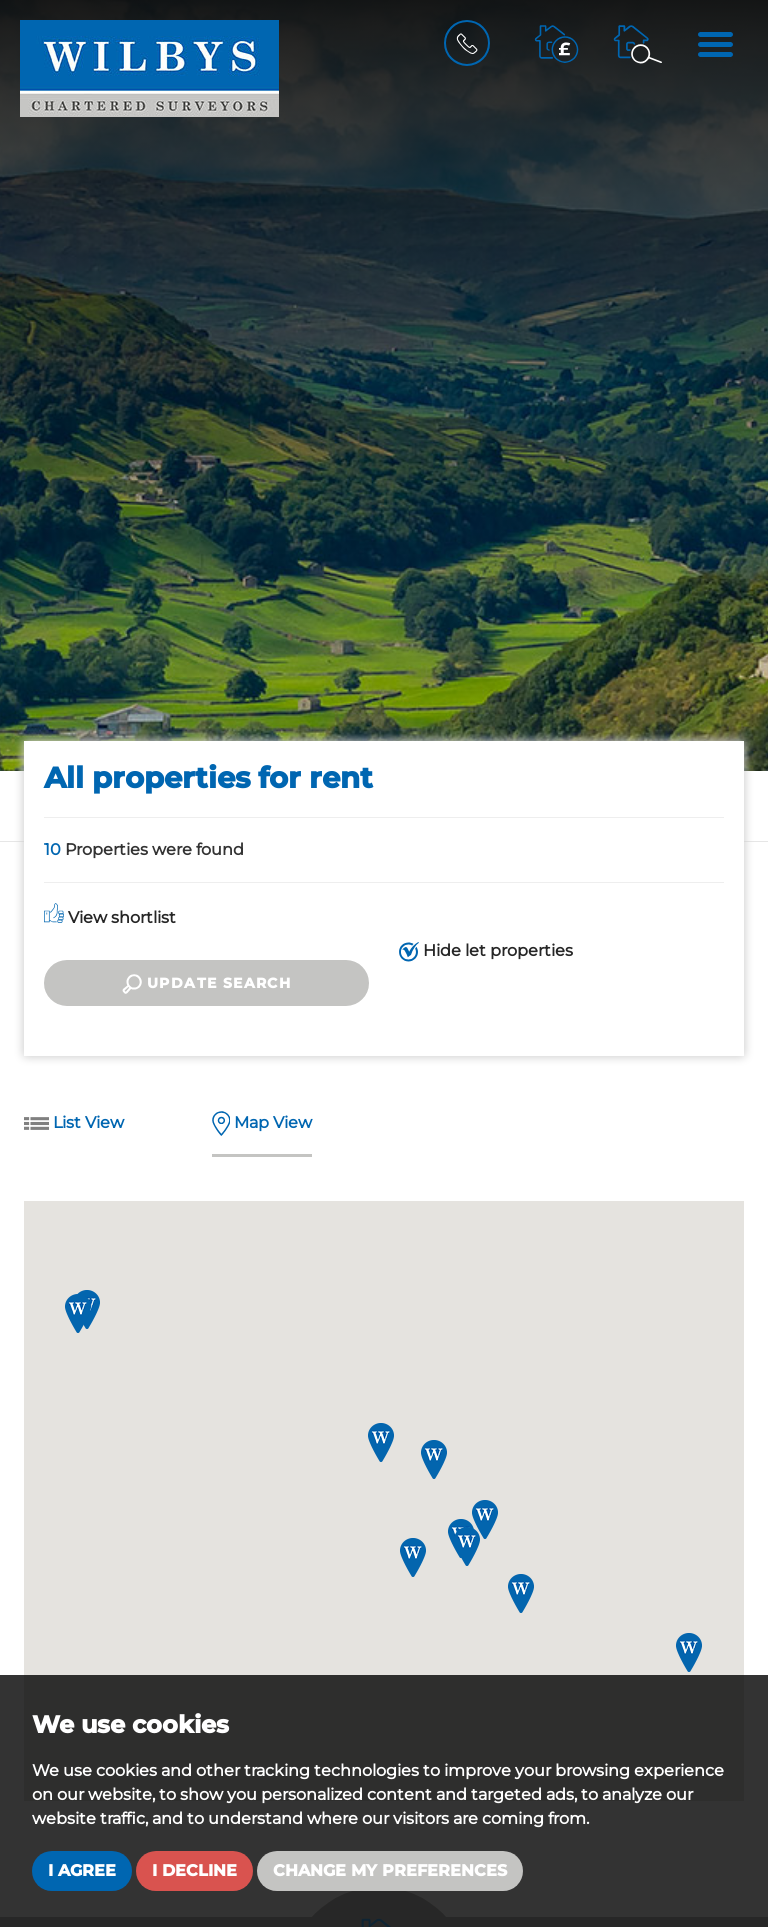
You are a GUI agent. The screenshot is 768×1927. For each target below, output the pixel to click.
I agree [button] (82, 1870)
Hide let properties (486, 951)
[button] (689, 1652)
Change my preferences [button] (390, 1870)
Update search (207, 984)
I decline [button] (194, 1870)
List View (74, 1124)
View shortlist (110, 917)
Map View (262, 1124)
